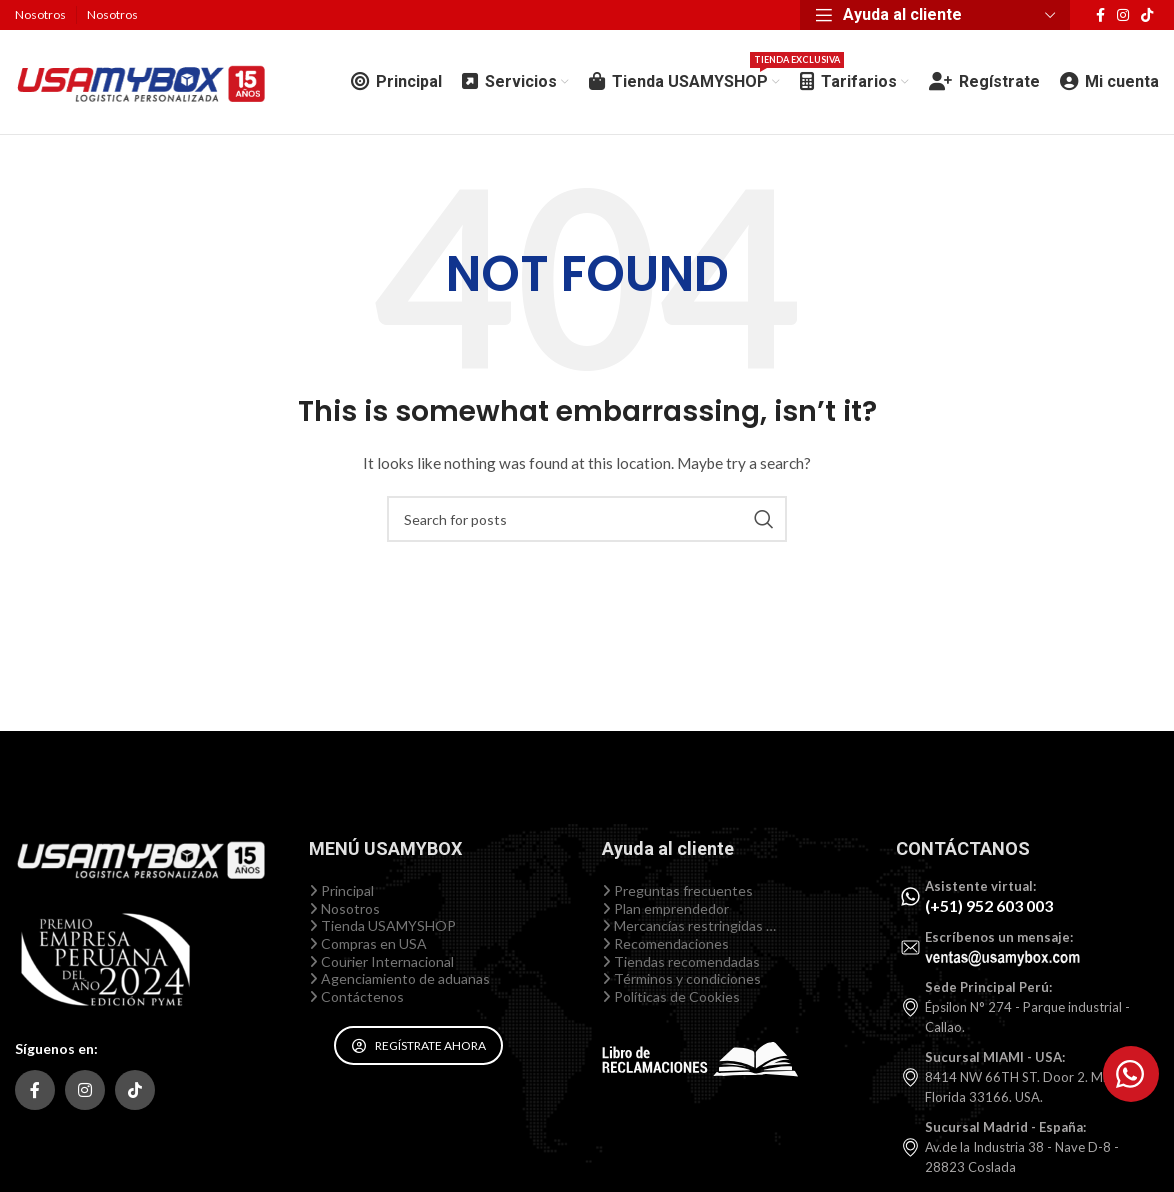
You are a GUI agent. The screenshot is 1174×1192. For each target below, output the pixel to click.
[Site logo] (140, 80)
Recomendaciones (665, 943)
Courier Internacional (381, 961)
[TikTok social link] (1147, 15)
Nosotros (344, 908)
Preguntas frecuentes (677, 890)
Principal (341, 890)
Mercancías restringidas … (689, 925)
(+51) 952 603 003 (989, 905)
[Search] (587, 519)
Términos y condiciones (681, 978)
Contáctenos (356, 996)
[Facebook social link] (1100, 15)
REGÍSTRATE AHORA (419, 1045)
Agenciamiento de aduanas (399, 978)
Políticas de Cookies (671, 996)
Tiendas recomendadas (681, 961)
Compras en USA (368, 943)
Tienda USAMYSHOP (382, 925)
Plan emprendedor (665, 908)
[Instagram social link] (1123, 15)
